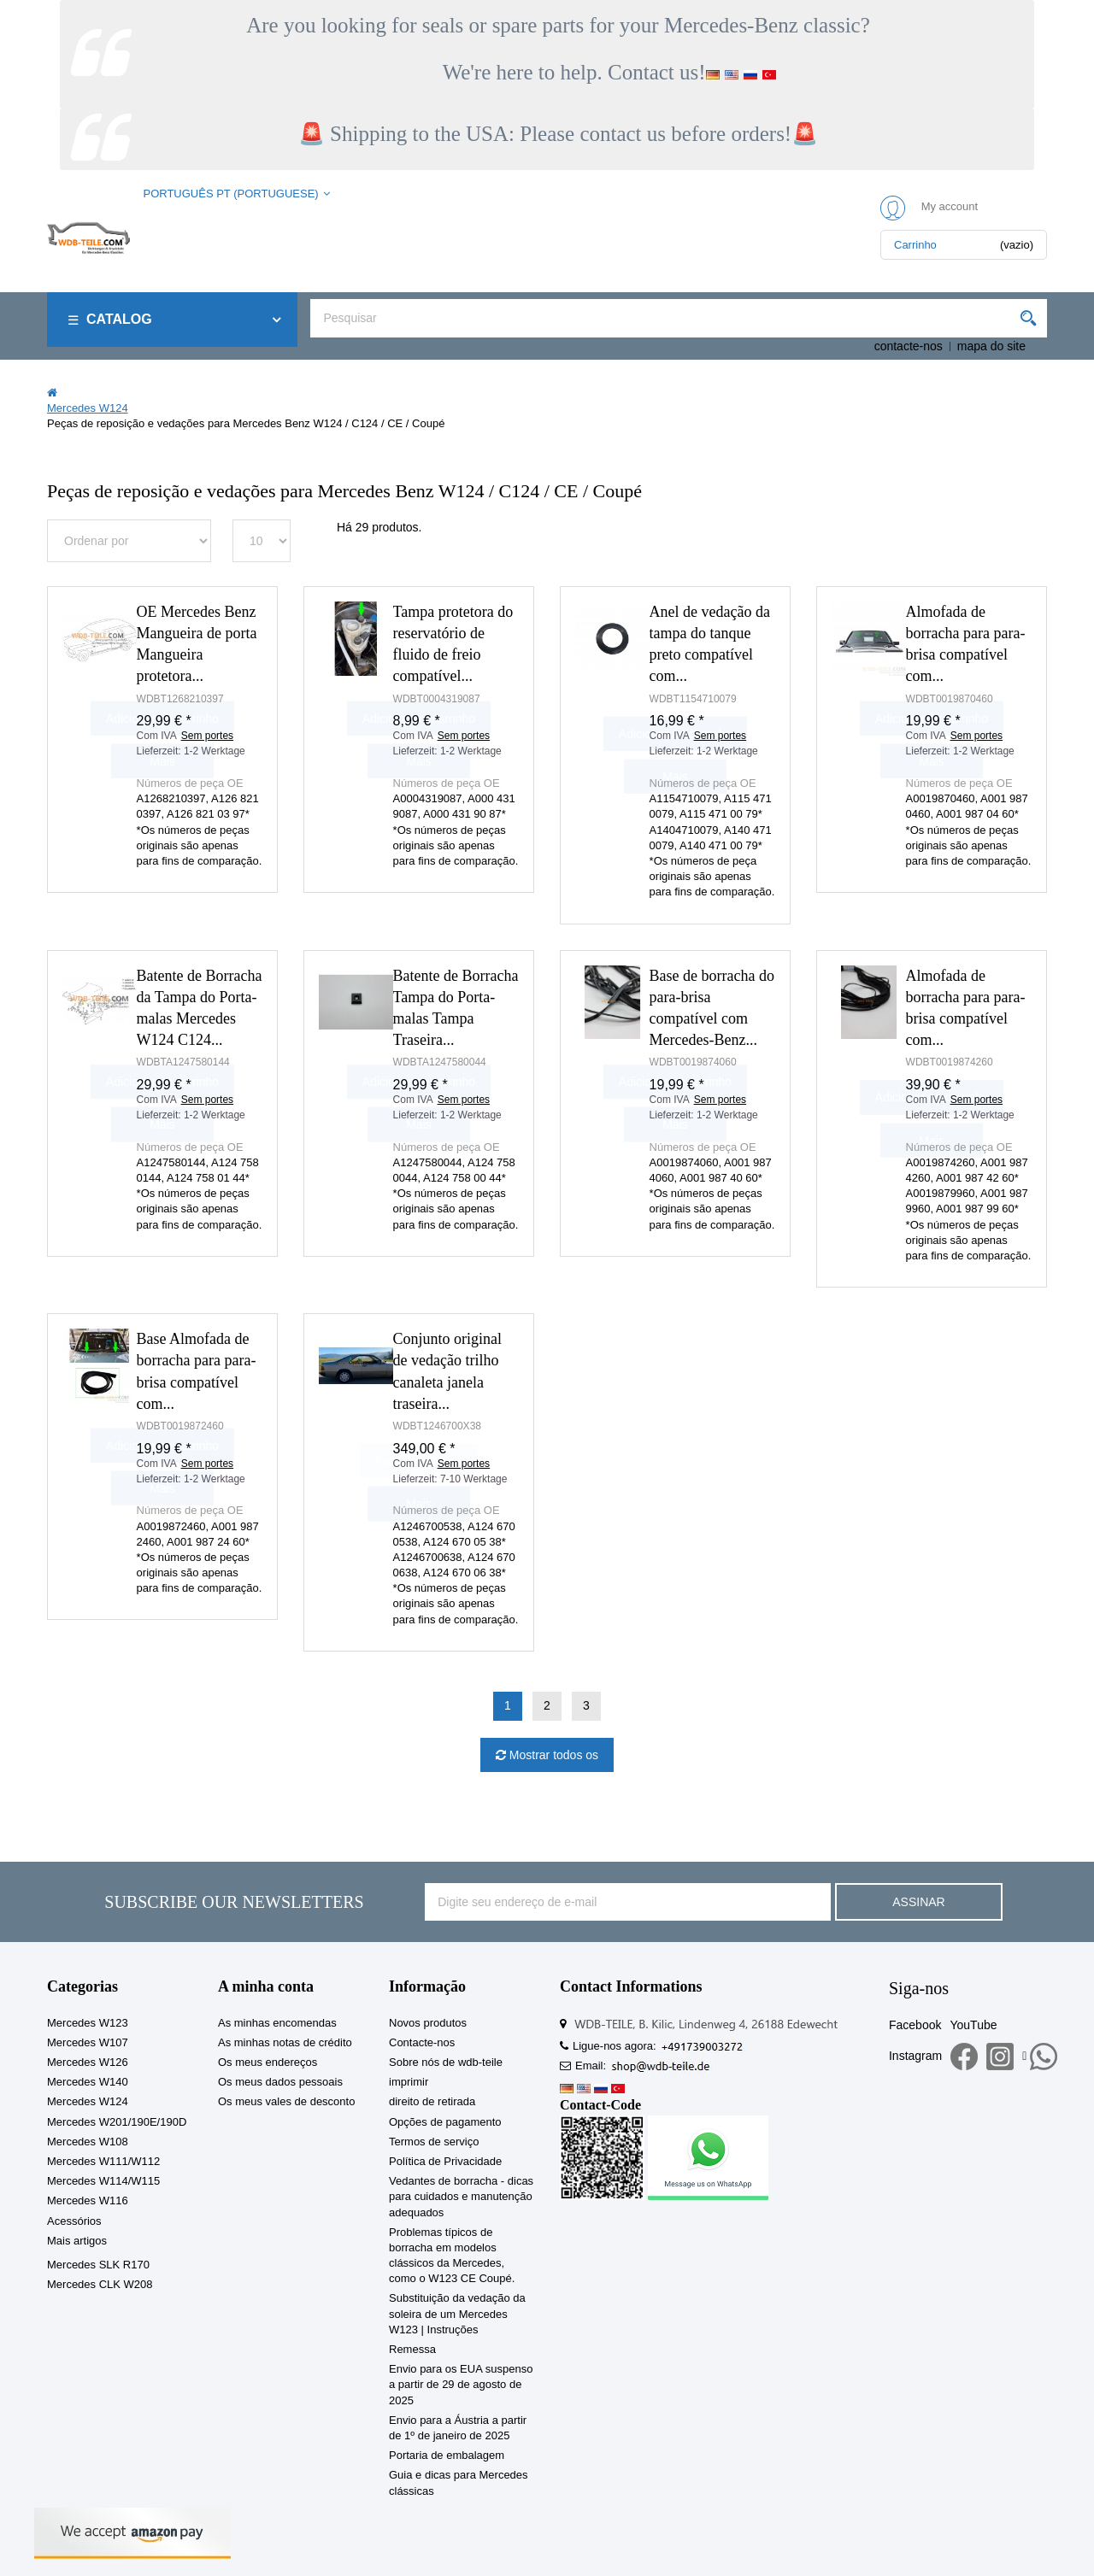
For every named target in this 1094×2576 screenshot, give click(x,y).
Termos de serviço (434, 2141)
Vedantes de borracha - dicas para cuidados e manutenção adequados (461, 2196)
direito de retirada (432, 2101)
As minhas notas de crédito (285, 2042)
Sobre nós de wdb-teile (446, 2062)
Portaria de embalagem (446, 2455)
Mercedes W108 (87, 2141)
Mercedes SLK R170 (98, 2264)
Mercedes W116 (87, 2200)
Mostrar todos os (552, 1755)
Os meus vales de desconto (286, 2101)
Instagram (915, 2056)
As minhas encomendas (277, 2022)
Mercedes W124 (87, 2101)
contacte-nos (908, 346)
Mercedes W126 (87, 2062)
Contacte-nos (422, 2042)
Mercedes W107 (87, 2042)
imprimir (408, 2081)
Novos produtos (428, 2022)
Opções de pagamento (445, 2121)
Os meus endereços (267, 2062)
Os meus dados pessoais (280, 2081)
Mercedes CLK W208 (100, 2284)
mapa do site (991, 346)
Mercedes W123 (87, 2022)
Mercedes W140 (87, 2081)
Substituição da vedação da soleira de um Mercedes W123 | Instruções (457, 2313)
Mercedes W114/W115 (103, 2180)
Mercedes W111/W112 (103, 2161)
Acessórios (74, 2221)
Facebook (915, 2025)
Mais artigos (77, 2240)
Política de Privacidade (445, 2161)
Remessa (412, 2349)
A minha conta (266, 1986)
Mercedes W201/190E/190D (116, 2121)
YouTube (973, 2025)
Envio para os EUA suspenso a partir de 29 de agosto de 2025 (460, 2384)
